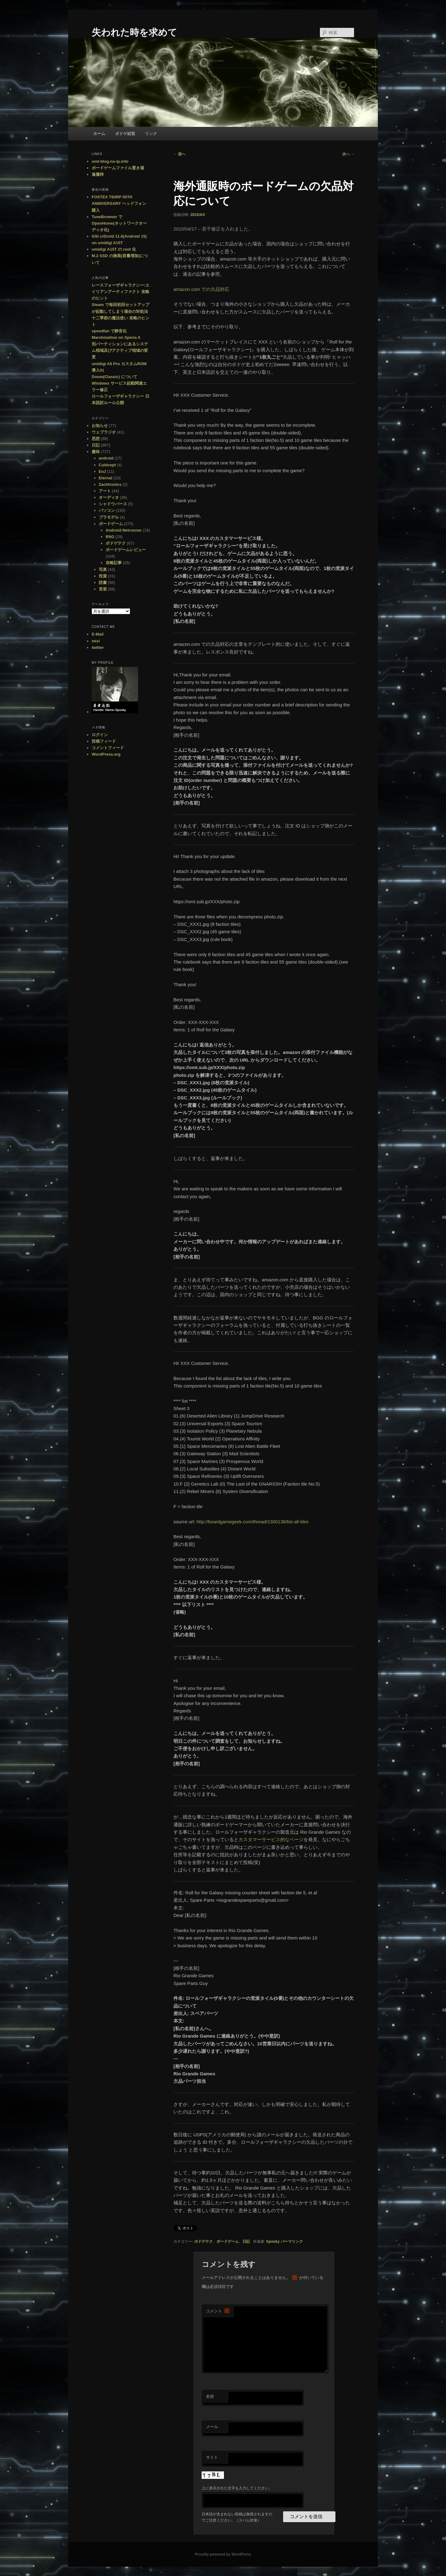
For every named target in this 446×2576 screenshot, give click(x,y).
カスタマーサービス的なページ (271, 1839)
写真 (103, 569)
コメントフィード (108, 747)
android (106, 458)
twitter (98, 647)
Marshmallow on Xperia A (116, 337)
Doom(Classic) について (114, 376)
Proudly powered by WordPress (223, 2554)
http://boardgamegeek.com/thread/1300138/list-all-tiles (252, 1521)
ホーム (99, 133)
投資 (103, 576)
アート (105, 491)
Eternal (105, 478)
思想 (96, 438)
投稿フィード (104, 741)
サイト (212, 2457)
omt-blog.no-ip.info (110, 161)
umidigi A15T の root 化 (114, 249)
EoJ (102, 471)
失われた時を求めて (134, 32)
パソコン (107, 510)
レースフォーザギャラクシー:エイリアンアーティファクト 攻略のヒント (120, 291)
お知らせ (100, 425)
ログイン (100, 734)
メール (212, 2426)
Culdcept (107, 465)
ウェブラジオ (104, 432)
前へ (179, 154)
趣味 (96, 451)
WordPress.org (106, 754)
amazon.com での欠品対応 (201, 289)
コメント (218, 2311)
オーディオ (109, 497)
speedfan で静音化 (109, 331)
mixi (96, 641)
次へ (348, 154)
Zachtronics (110, 484)
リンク (151, 133)
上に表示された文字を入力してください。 (237, 2488)
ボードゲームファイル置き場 (118, 168)
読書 (103, 582)
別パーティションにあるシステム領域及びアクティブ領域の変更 (120, 350)
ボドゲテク (203, 2241)
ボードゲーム (227, 2241)
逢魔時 (98, 174)
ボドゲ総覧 (125, 133)
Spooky (272, 2241)
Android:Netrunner (124, 530)
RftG (110, 536)
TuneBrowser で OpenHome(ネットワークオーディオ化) (119, 223)
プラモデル (109, 517)
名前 (210, 2396)
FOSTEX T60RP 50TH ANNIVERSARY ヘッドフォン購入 (119, 203)
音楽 (103, 589)
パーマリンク (292, 2241)
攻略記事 (114, 562)
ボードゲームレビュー (126, 549)
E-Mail (97, 634)
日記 (246, 2241)
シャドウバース (113, 504)
